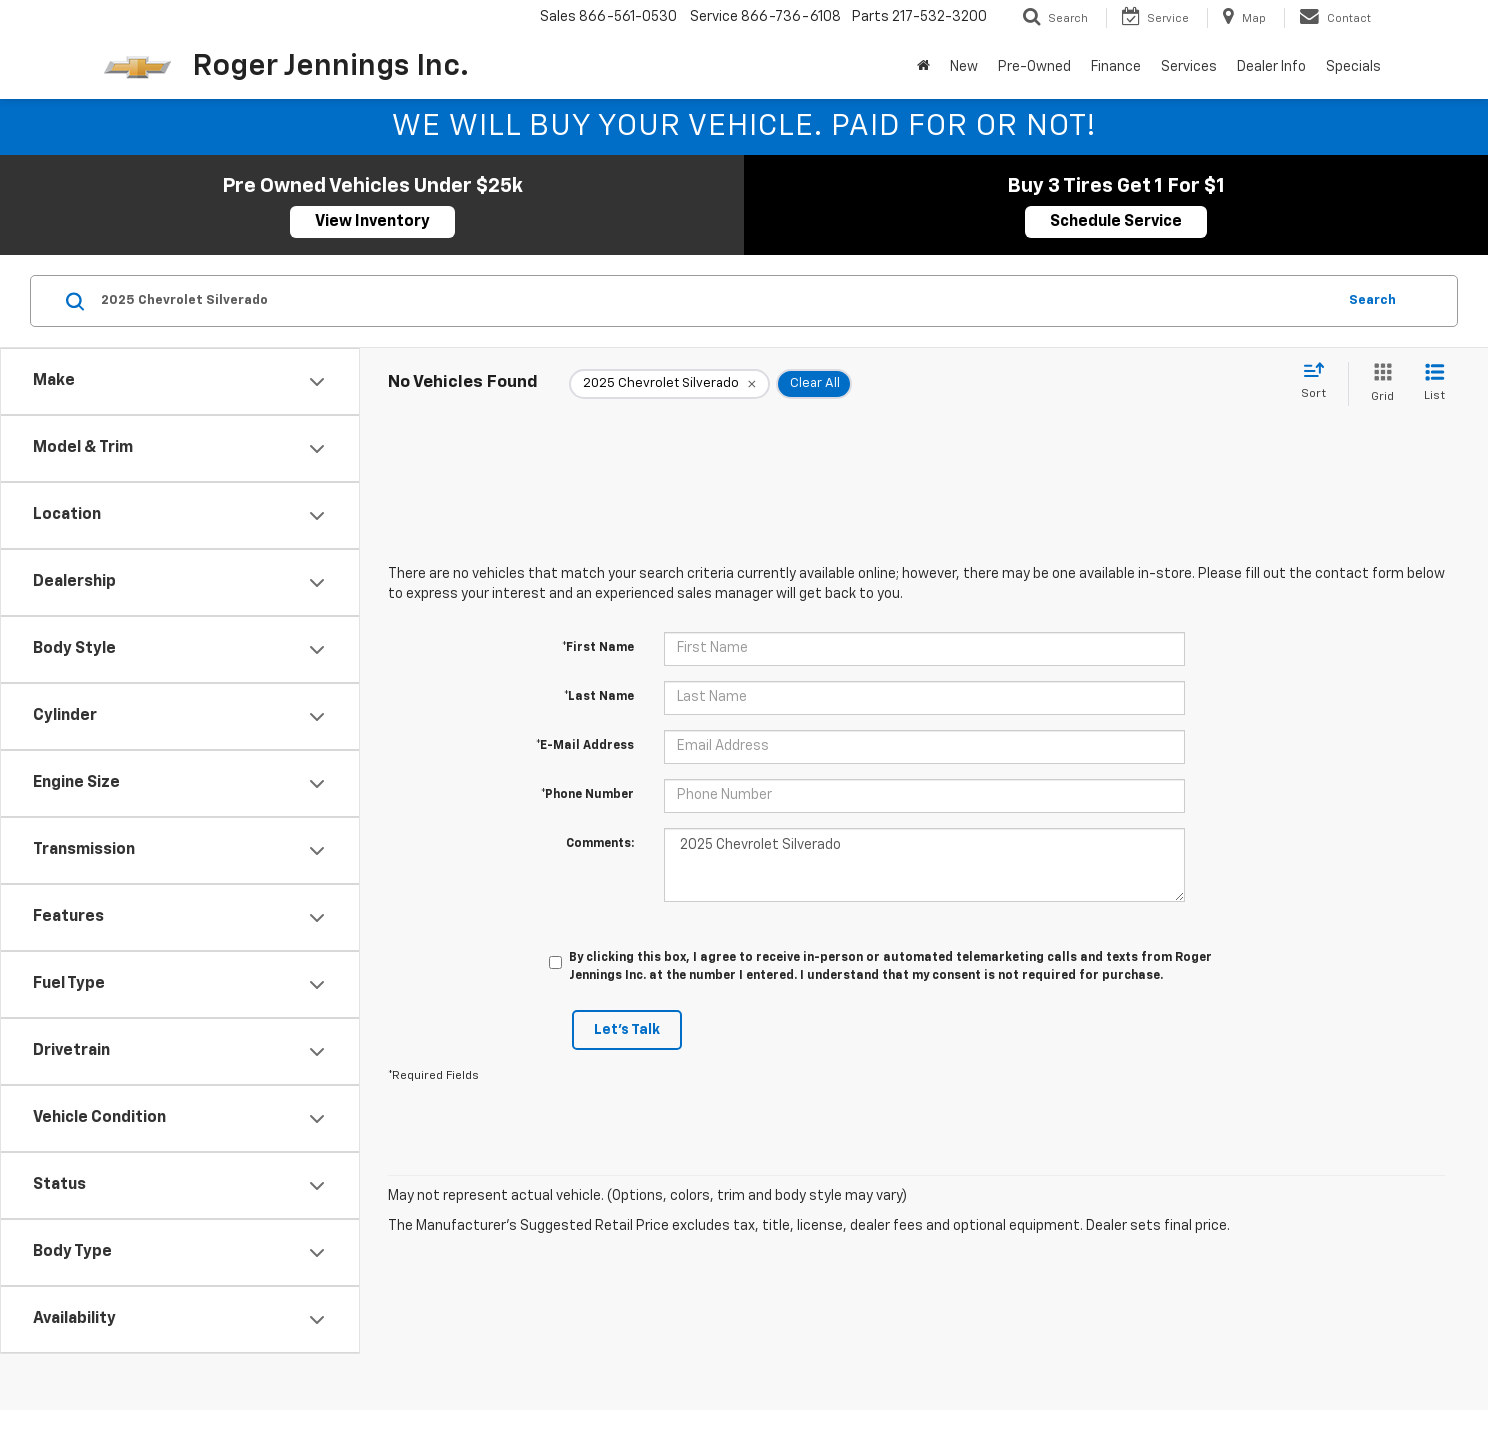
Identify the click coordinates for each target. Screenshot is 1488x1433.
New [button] (964, 67)
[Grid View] (1378, 383)
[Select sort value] (1319, 382)
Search (1372, 300)
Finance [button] (1116, 67)
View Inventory (372, 222)
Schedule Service (1116, 222)
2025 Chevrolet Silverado (924, 865)
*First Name (598, 648)
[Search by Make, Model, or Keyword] (715, 301)
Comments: (600, 844)
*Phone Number (587, 795)
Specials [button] (1353, 67)
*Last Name (599, 697)
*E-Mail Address (585, 746)
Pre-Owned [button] (1034, 67)
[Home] (923, 67)
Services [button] (1189, 67)
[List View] (1434, 383)
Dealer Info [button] (1271, 67)
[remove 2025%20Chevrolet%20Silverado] (669, 384)
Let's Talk (627, 1030)
